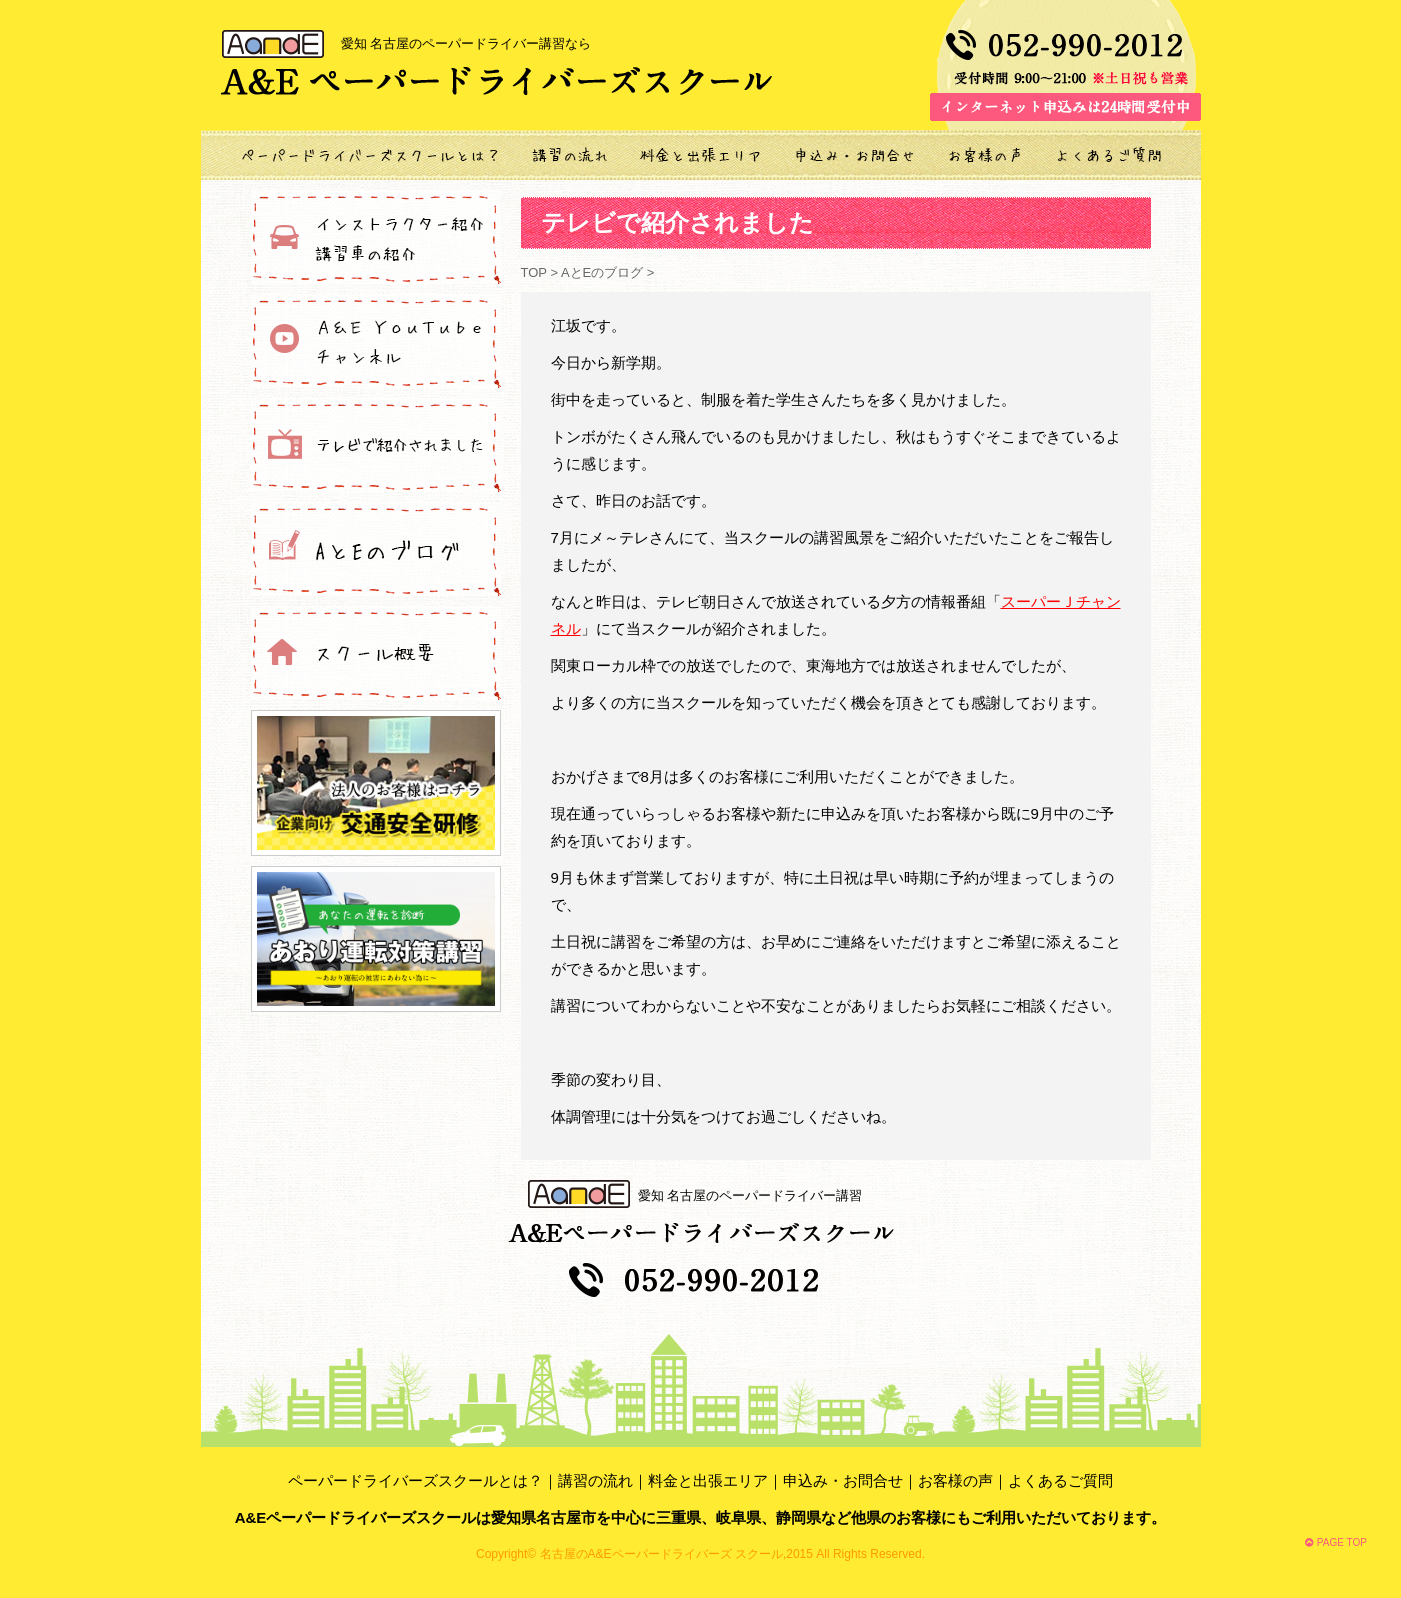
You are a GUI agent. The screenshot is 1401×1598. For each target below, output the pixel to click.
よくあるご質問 (1060, 1480)
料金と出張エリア (708, 1480)
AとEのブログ (602, 272)
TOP (536, 272)
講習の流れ (595, 1480)
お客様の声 (955, 1480)
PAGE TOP (1336, 1542)
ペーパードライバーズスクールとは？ (415, 1480)
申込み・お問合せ (843, 1480)
